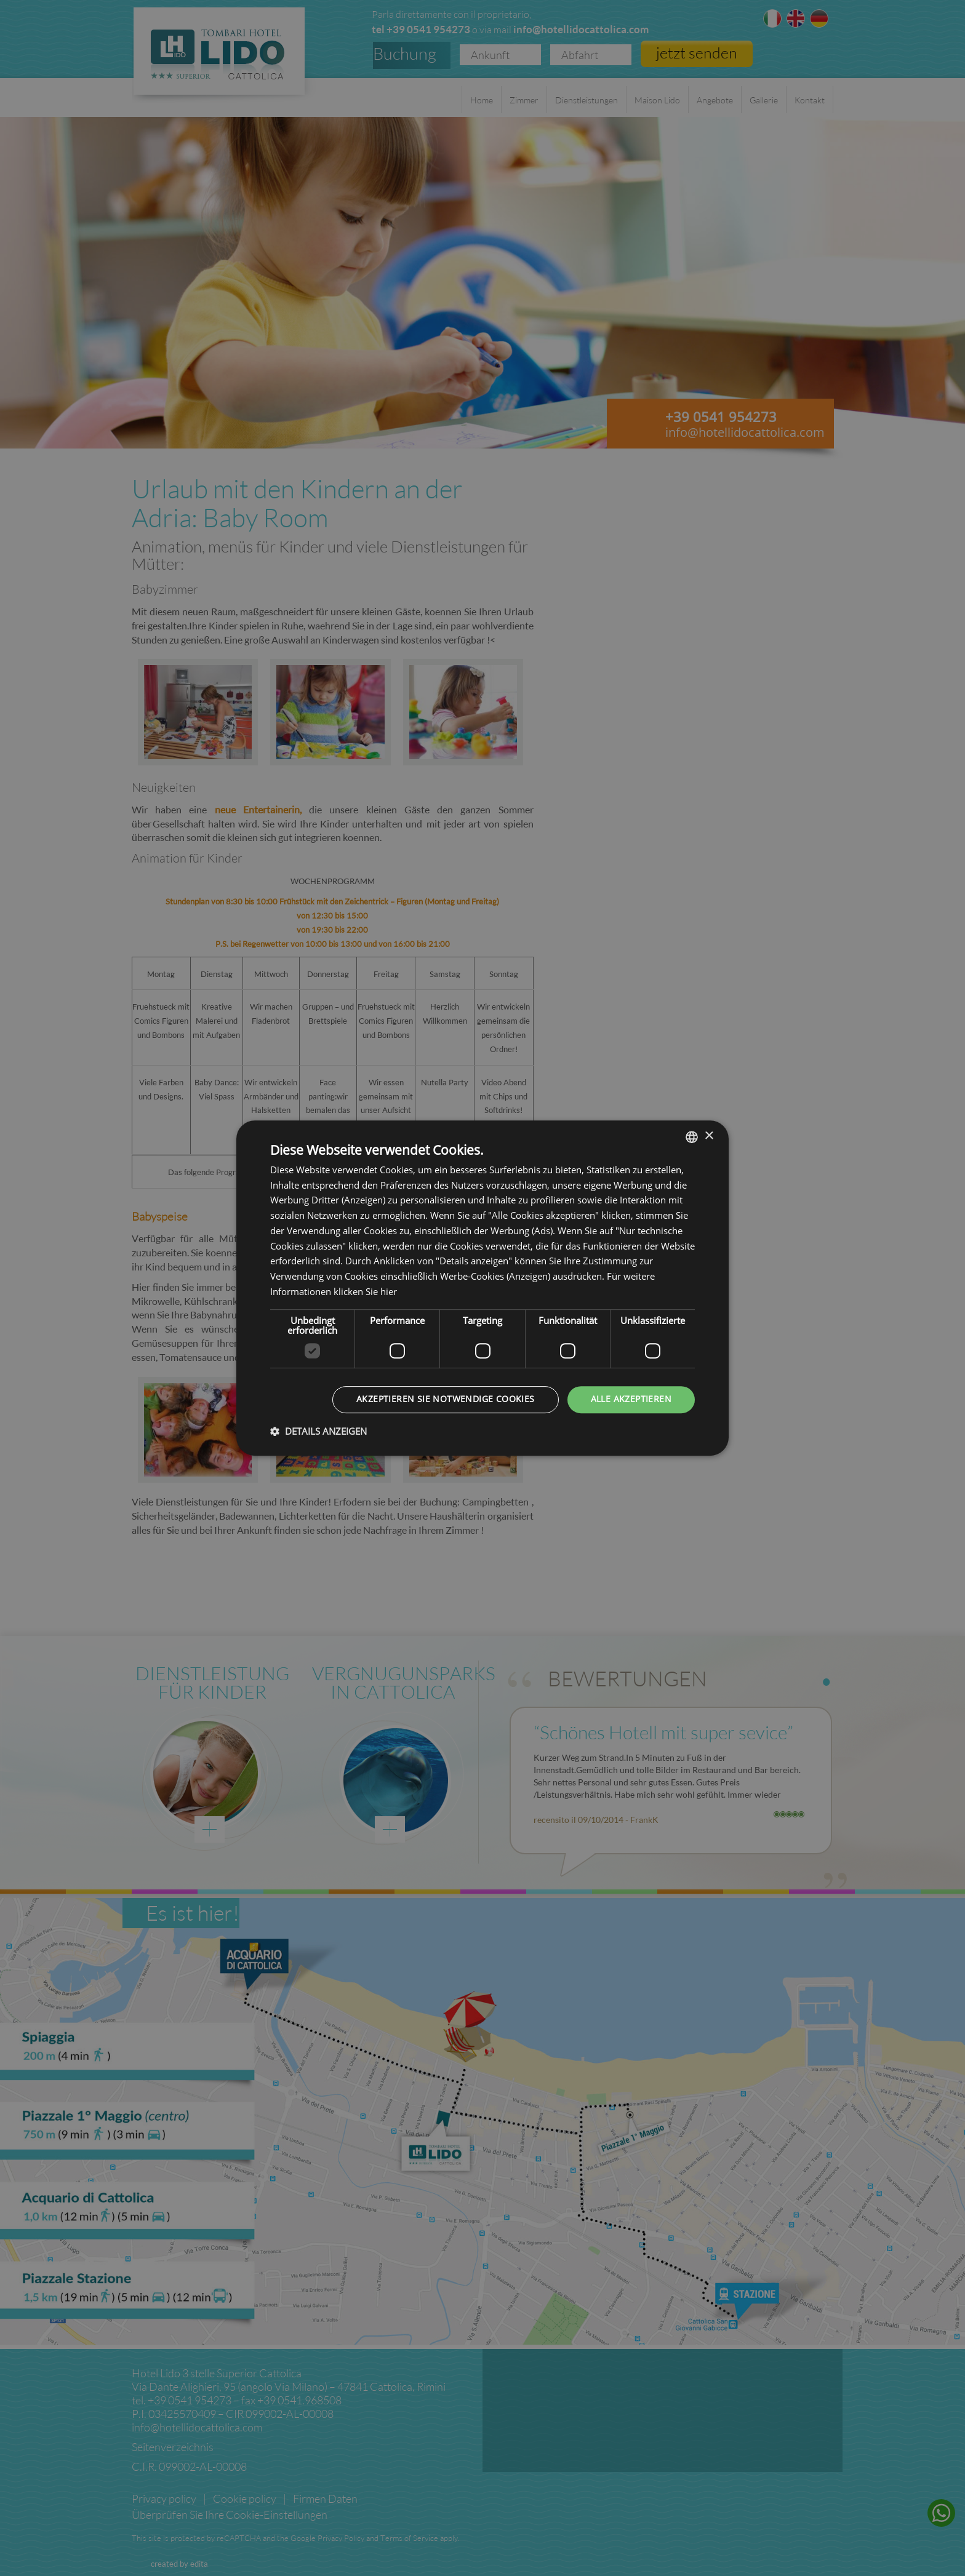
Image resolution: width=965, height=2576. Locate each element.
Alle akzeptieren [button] (631, 1399)
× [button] (708, 1136)
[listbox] (692, 1137)
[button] (318, 1431)
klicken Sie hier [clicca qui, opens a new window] (365, 1292)
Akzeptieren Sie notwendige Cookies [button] (445, 1399)
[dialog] (482, 1288)
